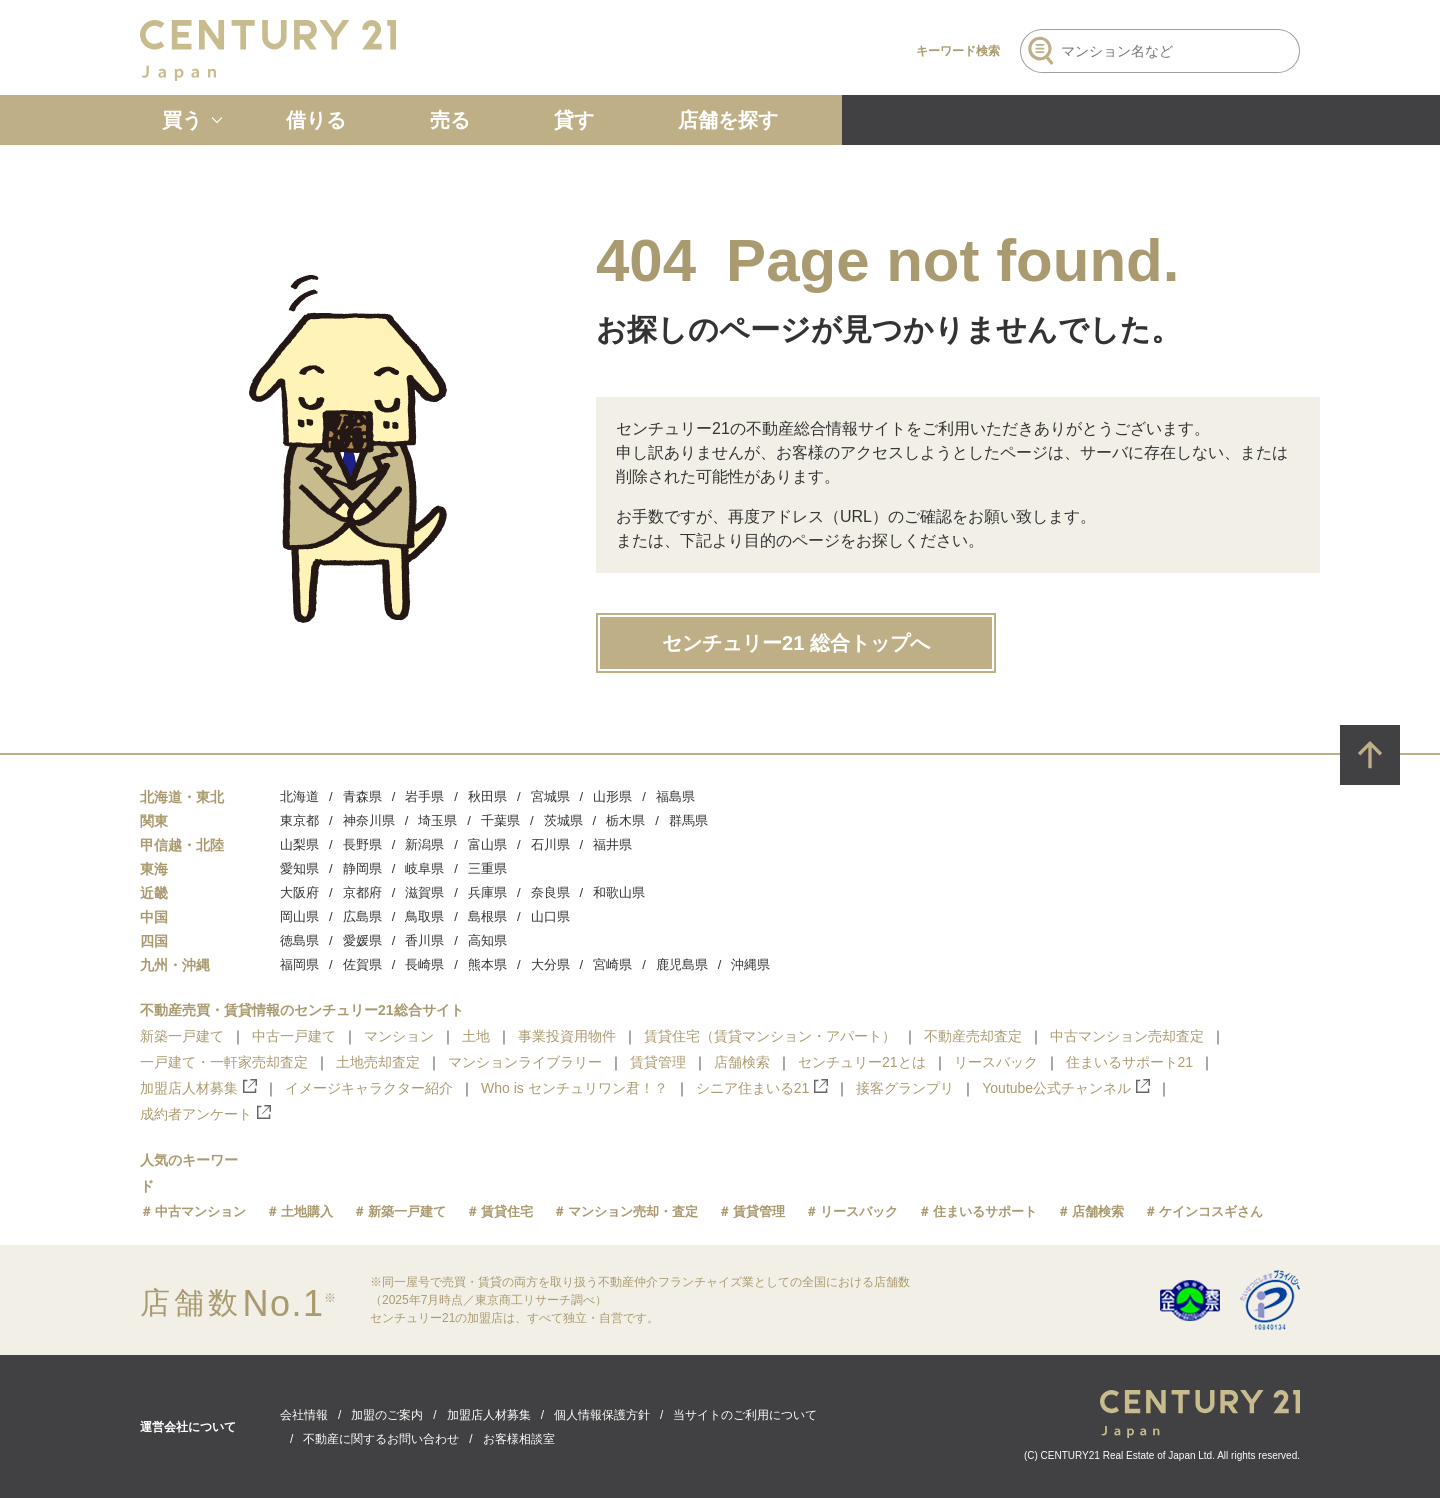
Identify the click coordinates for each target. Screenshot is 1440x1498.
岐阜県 (424, 868)
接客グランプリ (905, 1088)
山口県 (550, 916)
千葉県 (500, 820)
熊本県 (487, 964)
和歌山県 (619, 892)
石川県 (550, 844)
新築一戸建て (182, 1036)
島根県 (487, 916)
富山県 (487, 844)
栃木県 (625, 820)
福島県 (675, 796)
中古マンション (200, 1211)
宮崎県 (612, 964)
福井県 (612, 844)
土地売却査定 (378, 1062)
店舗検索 (742, 1062)
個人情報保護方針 (602, 1415)
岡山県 (299, 916)
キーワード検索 (958, 51)
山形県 (612, 796)
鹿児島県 (682, 964)
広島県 (362, 916)
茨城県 (563, 820)
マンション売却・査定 (633, 1211)
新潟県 (424, 844)
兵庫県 (487, 892)
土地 (476, 1036)
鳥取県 (424, 916)
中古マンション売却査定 (1127, 1036)
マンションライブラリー (525, 1062)
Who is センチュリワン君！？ (574, 1088)
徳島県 (299, 940)
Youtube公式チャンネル (1066, 1087)
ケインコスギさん (1211, 1211)
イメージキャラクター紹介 (369, 1088)
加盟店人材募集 (198, 1087)
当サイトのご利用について (745, 1415)
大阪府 (299, 892)
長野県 (362, 844)
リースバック (996, 1062)
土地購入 (307, 1211)
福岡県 (299, 964)
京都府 (362, 892)
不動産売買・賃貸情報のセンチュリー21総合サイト (302, 1010)
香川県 (424, 940)
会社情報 (304, 1415)
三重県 (487, 868)
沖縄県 (750, 964)
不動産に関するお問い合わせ (381, 1439)
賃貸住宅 (507, 1211)
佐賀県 (362, 964)
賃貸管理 (658, 1062)
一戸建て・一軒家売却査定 (224, 1062)
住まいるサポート (985, 1211)
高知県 (487, 940)
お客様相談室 (519, 1439)
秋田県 (487, 796)
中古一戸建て (294, 1036)
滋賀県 (424, 892)
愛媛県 (362, 940)
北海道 (299, 796)
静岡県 (362, 868)
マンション (399, 1036)
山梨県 (299, 844)
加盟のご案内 (387, 1415)
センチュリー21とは (862, 1062)
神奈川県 (369, 820)
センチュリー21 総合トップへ (796, 643)
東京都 (299, 820)
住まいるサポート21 (1130, 1062)
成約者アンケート (205, 1113)
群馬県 (688, 820)
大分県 (550, 964)
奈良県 (550, 892)
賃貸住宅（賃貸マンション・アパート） (770, 1036)
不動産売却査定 (973, 1036)
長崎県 (424, 964)
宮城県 (550, 796)
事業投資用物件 (567, 1036)
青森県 (362, 796)
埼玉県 (437, 820)
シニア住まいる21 (762, 1087)
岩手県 (424, 796)
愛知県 (299, 868)
